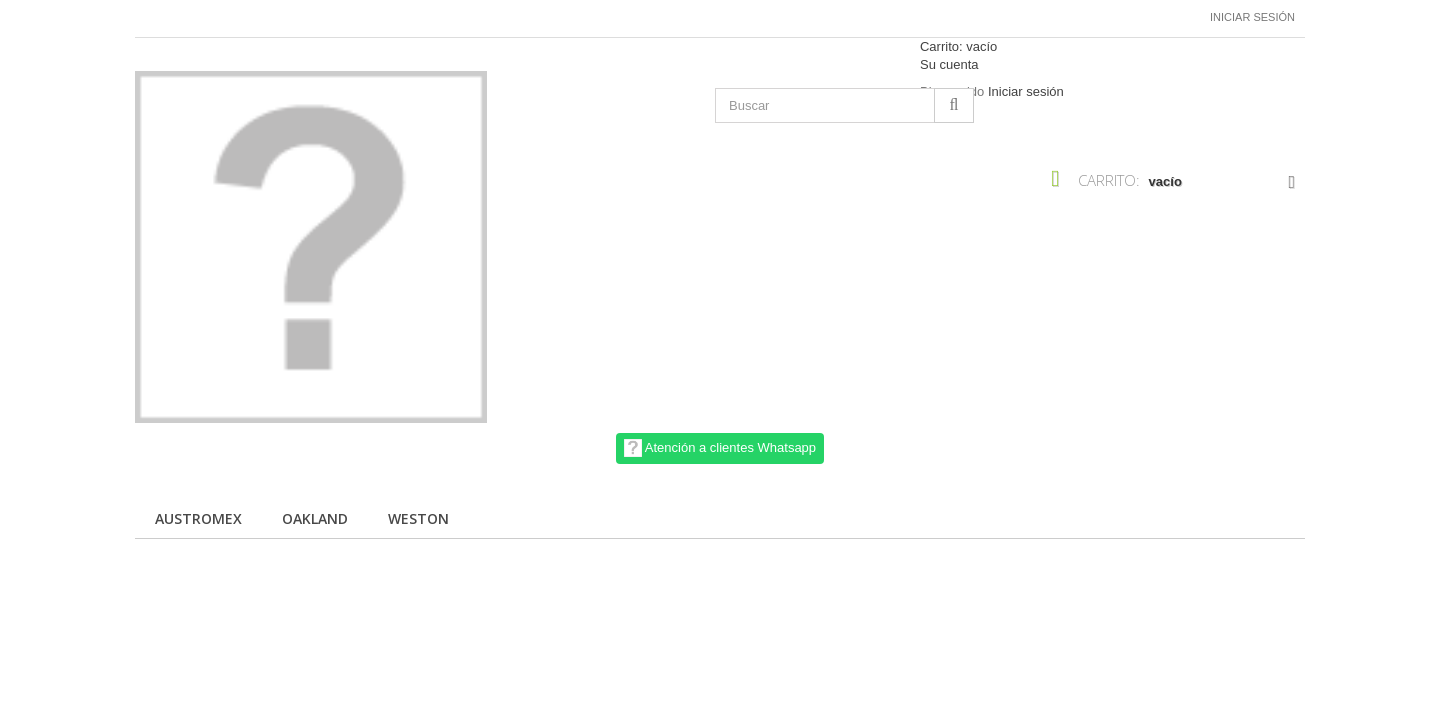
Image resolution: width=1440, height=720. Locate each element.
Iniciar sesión (1252, 17)
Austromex (198, 518)
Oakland (315, 518)
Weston (418, 518)
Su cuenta (949, 64)
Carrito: (958, 46)
